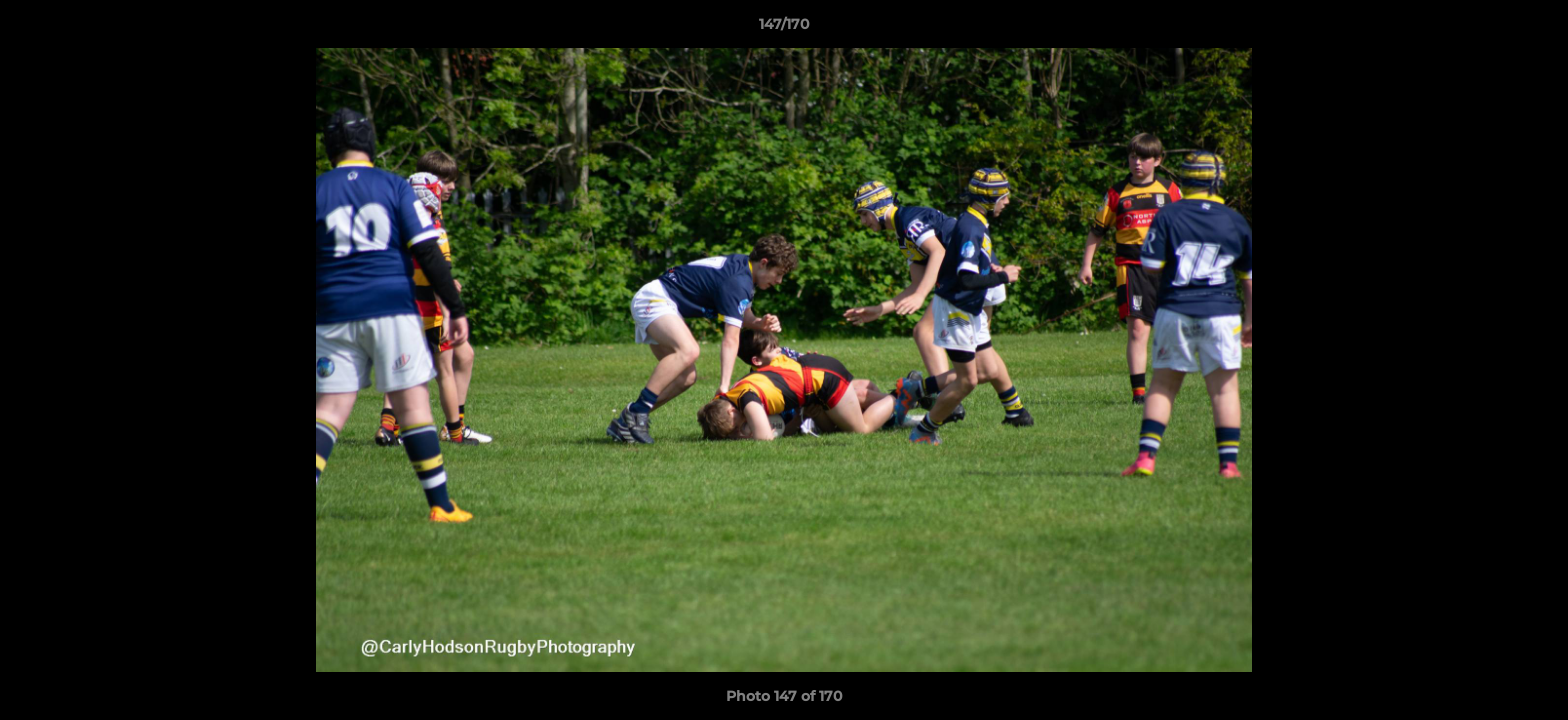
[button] (1532, 29)
